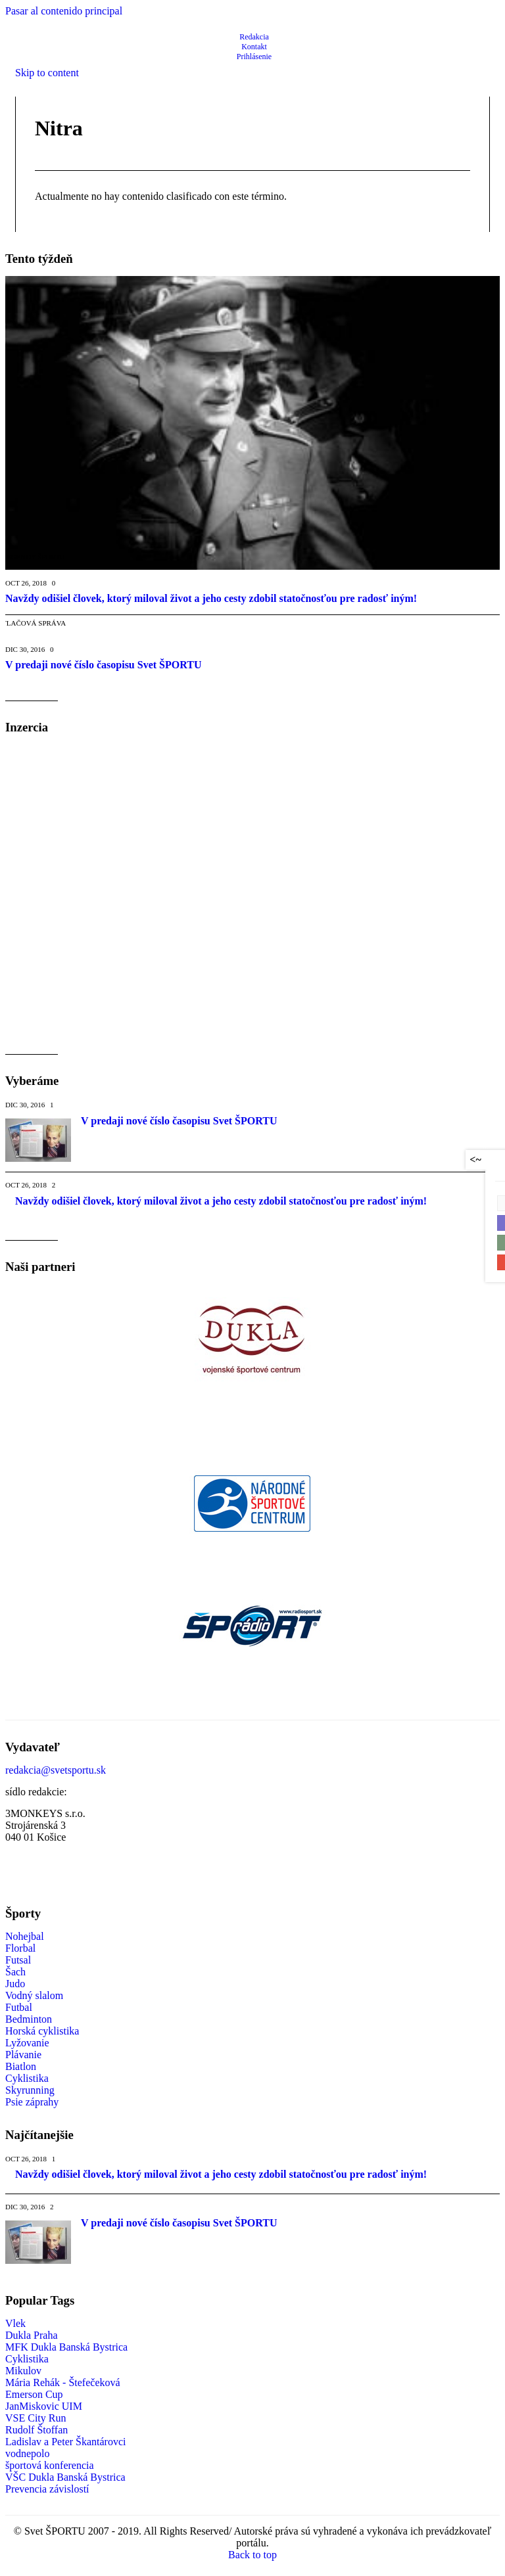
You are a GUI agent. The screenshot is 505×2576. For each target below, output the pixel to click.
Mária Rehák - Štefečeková (62, 2382)
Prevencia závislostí (47, 2489)
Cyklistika (27, 2078)
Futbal (18, 2007)
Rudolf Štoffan (36, 2429)
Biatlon (20, 2066)
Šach (15, 1971)
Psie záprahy (32, 2101)
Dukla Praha (31, 2335)
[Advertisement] (115, 837)
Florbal (20, 1948)
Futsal (18, 1960)
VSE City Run (35, 2418)
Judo (15, 1983)
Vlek (15, 2323)
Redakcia (254, 36)
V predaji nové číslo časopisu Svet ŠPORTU (179, 1120)
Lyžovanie (27, 2042)
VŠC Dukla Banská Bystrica (65, 2477)
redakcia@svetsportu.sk (55, 1770)
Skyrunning (30, 2090)
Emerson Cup (34, 2394)
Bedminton (28, 2019)
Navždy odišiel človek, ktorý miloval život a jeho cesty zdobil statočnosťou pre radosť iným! (221, 1201)
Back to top (252, 2554)
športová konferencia (49, 2465)
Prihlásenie (254, 56)
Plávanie (23, 2054)
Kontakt (254, 46)
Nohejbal (24, 1936)
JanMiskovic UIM (43, 2406)
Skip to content (47, 72)
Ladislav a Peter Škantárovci (65, 2441)
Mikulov (23, 2370)
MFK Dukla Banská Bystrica (66, 2347)
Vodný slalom (34, 1995)
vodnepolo (27, 2453)
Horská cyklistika (42, 2030)
